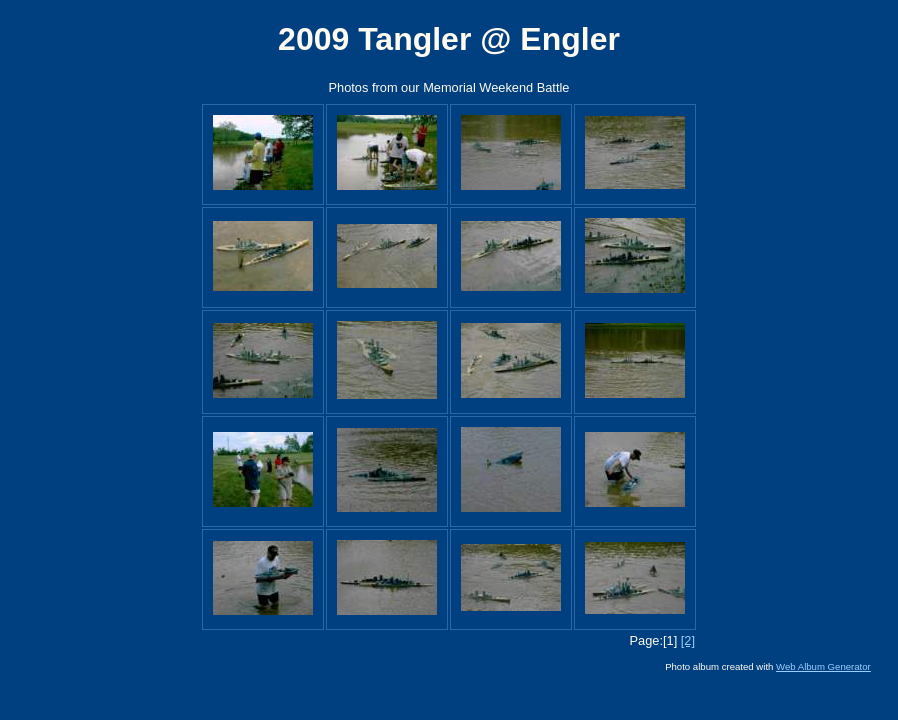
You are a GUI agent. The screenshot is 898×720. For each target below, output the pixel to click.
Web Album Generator (823, 666)
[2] (688, 640)
